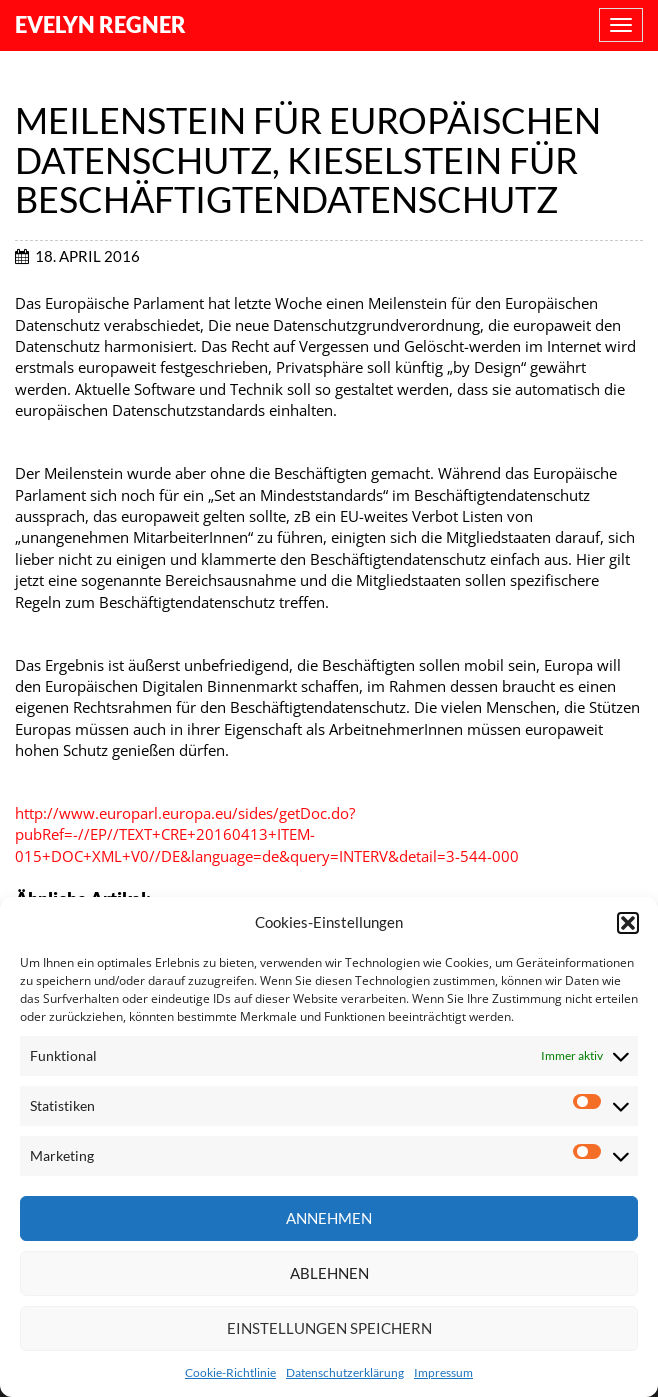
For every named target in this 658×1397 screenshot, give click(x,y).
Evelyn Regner (100, 24)
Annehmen (329, 1218)
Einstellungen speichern (329, 1328)
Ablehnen (329, 1273)
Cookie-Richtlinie (230, 1372)
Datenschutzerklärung (345, 1372)
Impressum (443, 1372)
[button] (628, 923)
